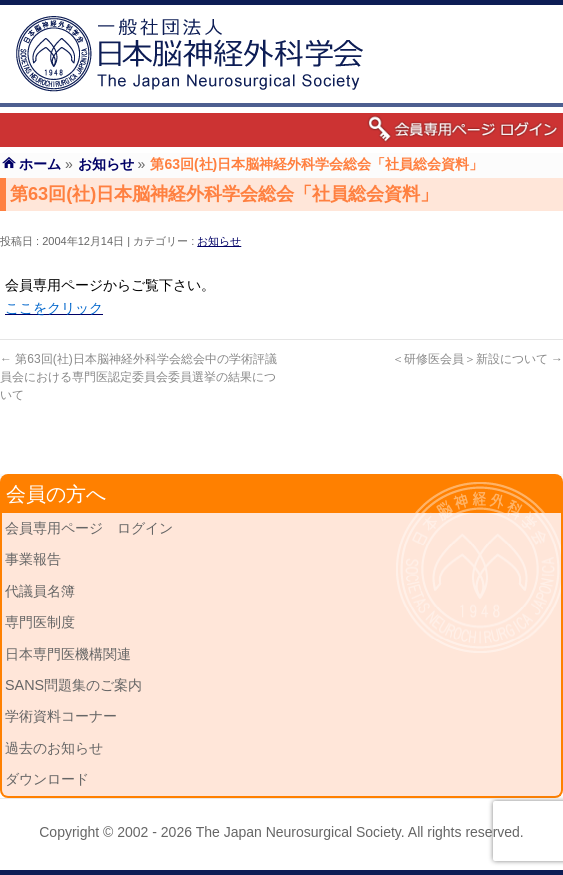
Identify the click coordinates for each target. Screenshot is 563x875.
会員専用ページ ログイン (89, 528)
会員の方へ (56, 494)
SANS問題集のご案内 (73, 685)
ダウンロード (47, 779)
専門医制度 (40, 622)
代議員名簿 (40, 591)
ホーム (40, 164)
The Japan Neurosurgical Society (298, 832)
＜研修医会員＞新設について (477, 359)
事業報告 (33, 559)
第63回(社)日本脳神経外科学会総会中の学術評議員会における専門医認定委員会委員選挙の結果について (138, 377)
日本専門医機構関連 (68, 654)
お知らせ (219, 241)
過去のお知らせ (54, 748)
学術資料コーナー (61, 716)
